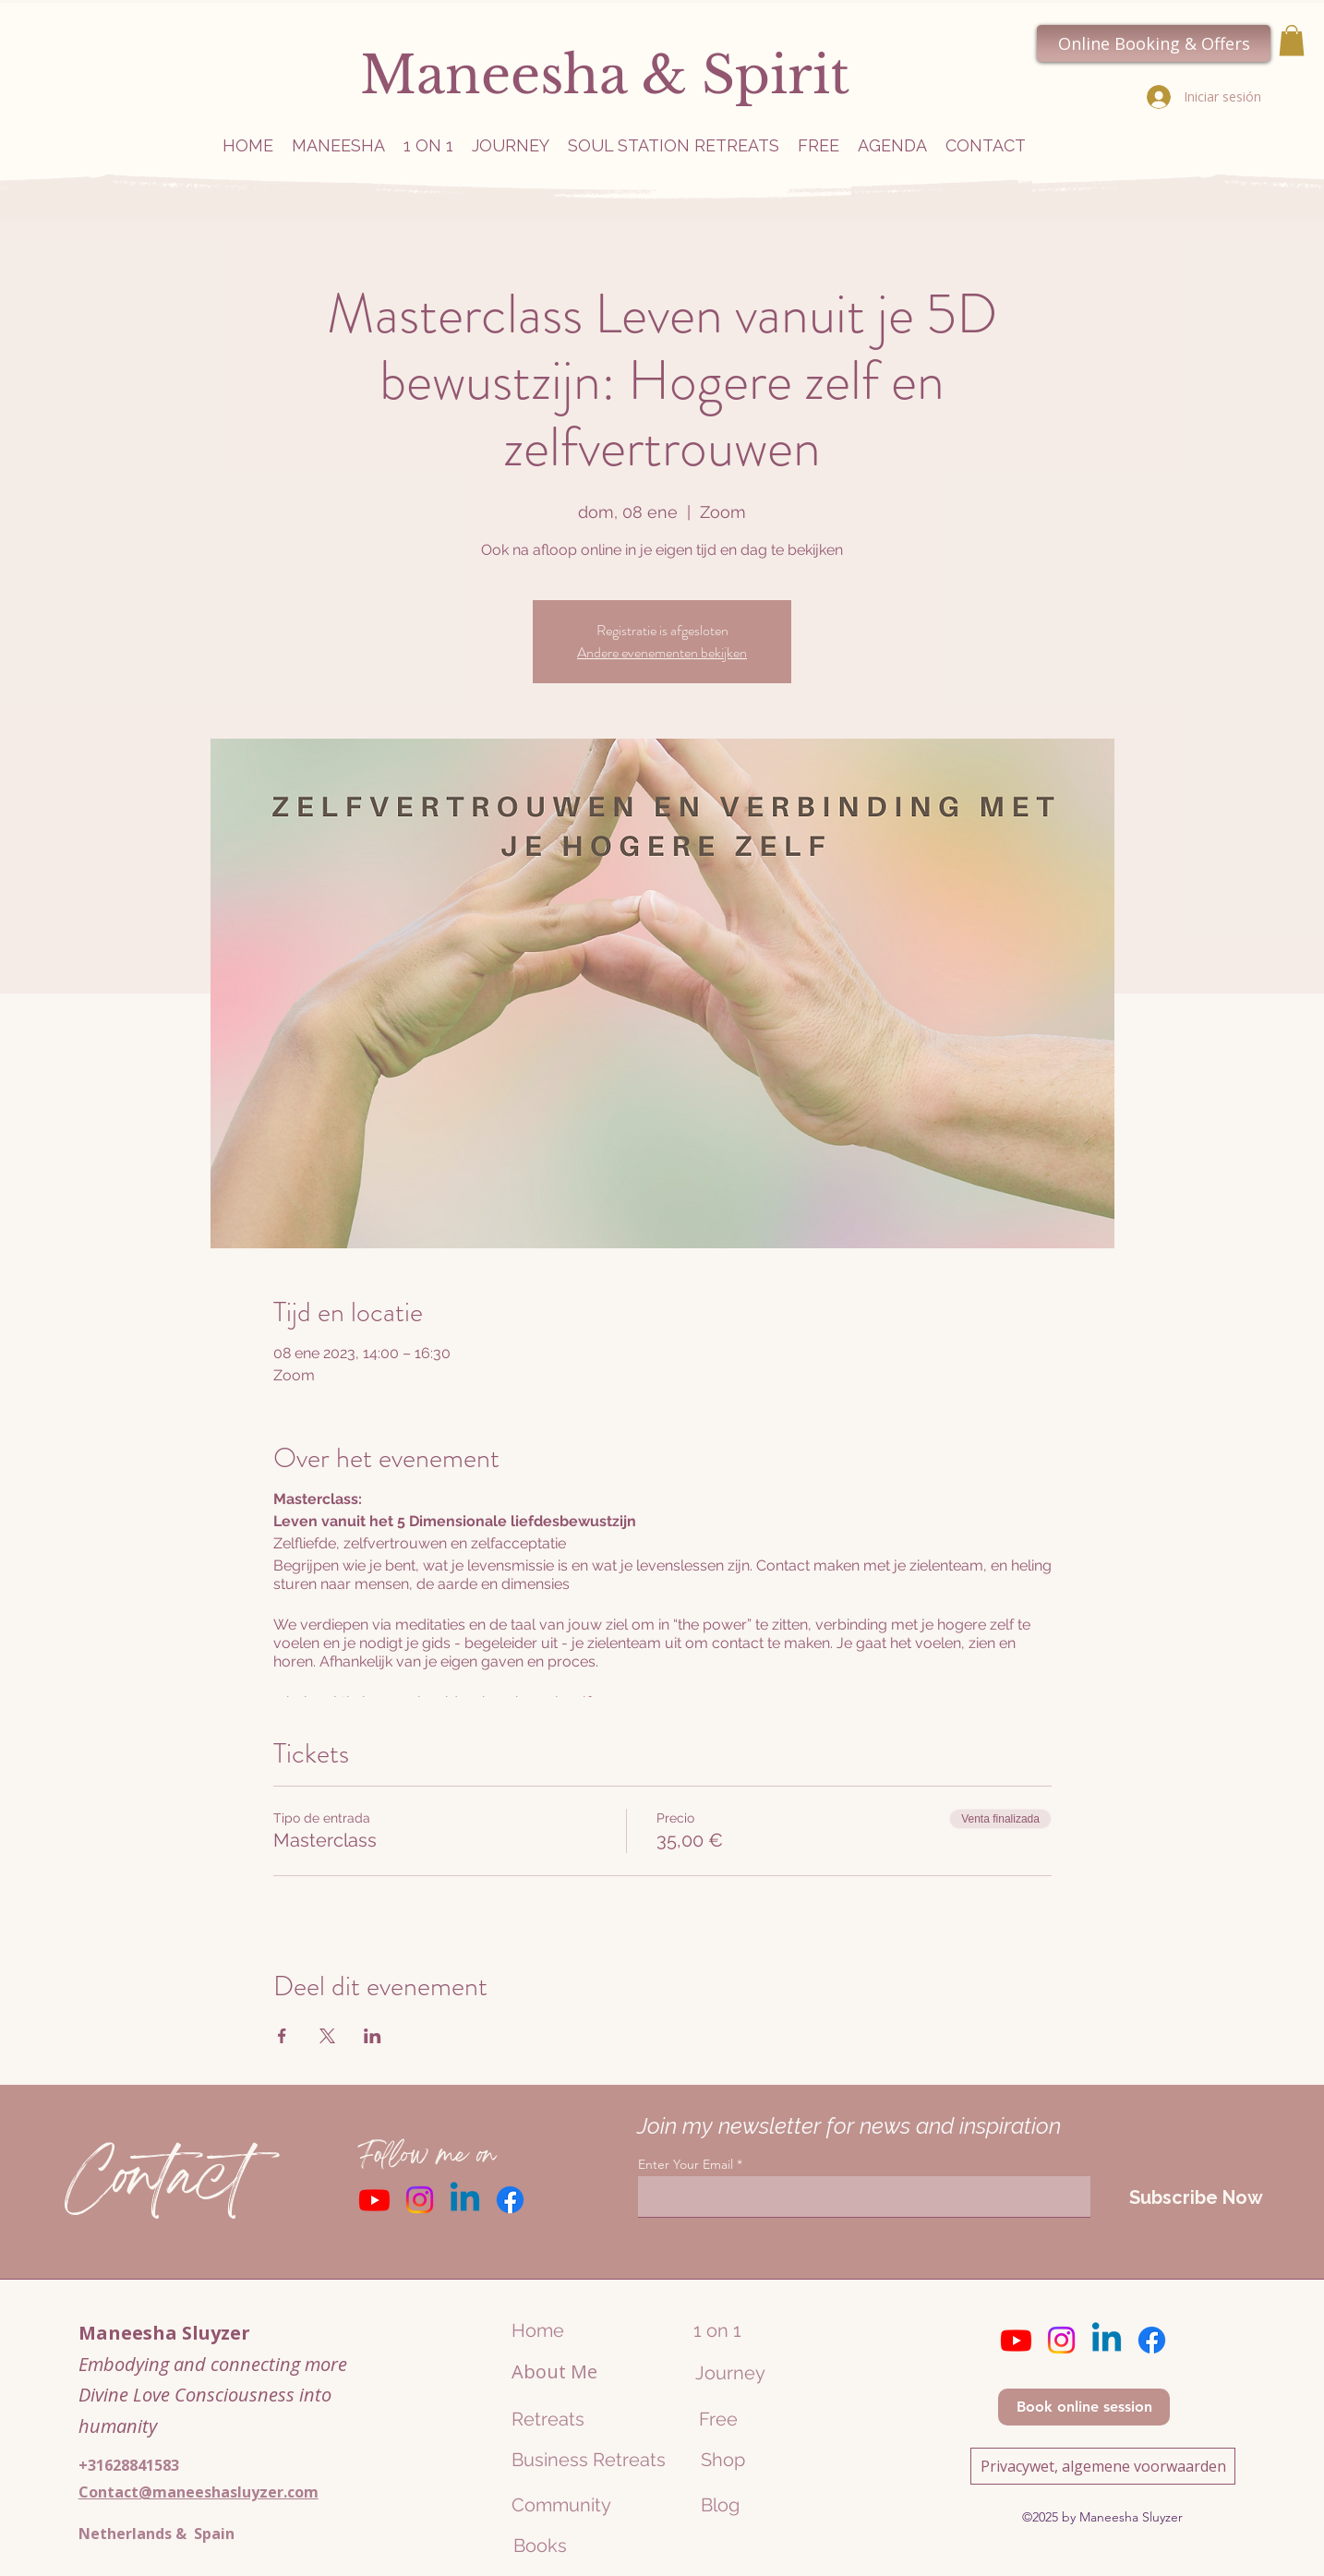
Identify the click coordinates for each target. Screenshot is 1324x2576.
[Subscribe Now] (1195, 2197)
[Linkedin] (465, 2200)
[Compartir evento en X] (327, 2035)
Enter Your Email (685, 2164)
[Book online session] (1084, 2407)
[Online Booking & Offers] (1153, 43)
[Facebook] (510, 2200)
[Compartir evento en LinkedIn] (372, 2035)
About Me (554, 2371)
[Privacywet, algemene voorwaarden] (1102, 2466)
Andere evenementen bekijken (662, 652)
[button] (1292, 40)
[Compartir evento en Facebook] (282, 2035)
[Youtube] (374, 2200)
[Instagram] (420, 2200)
